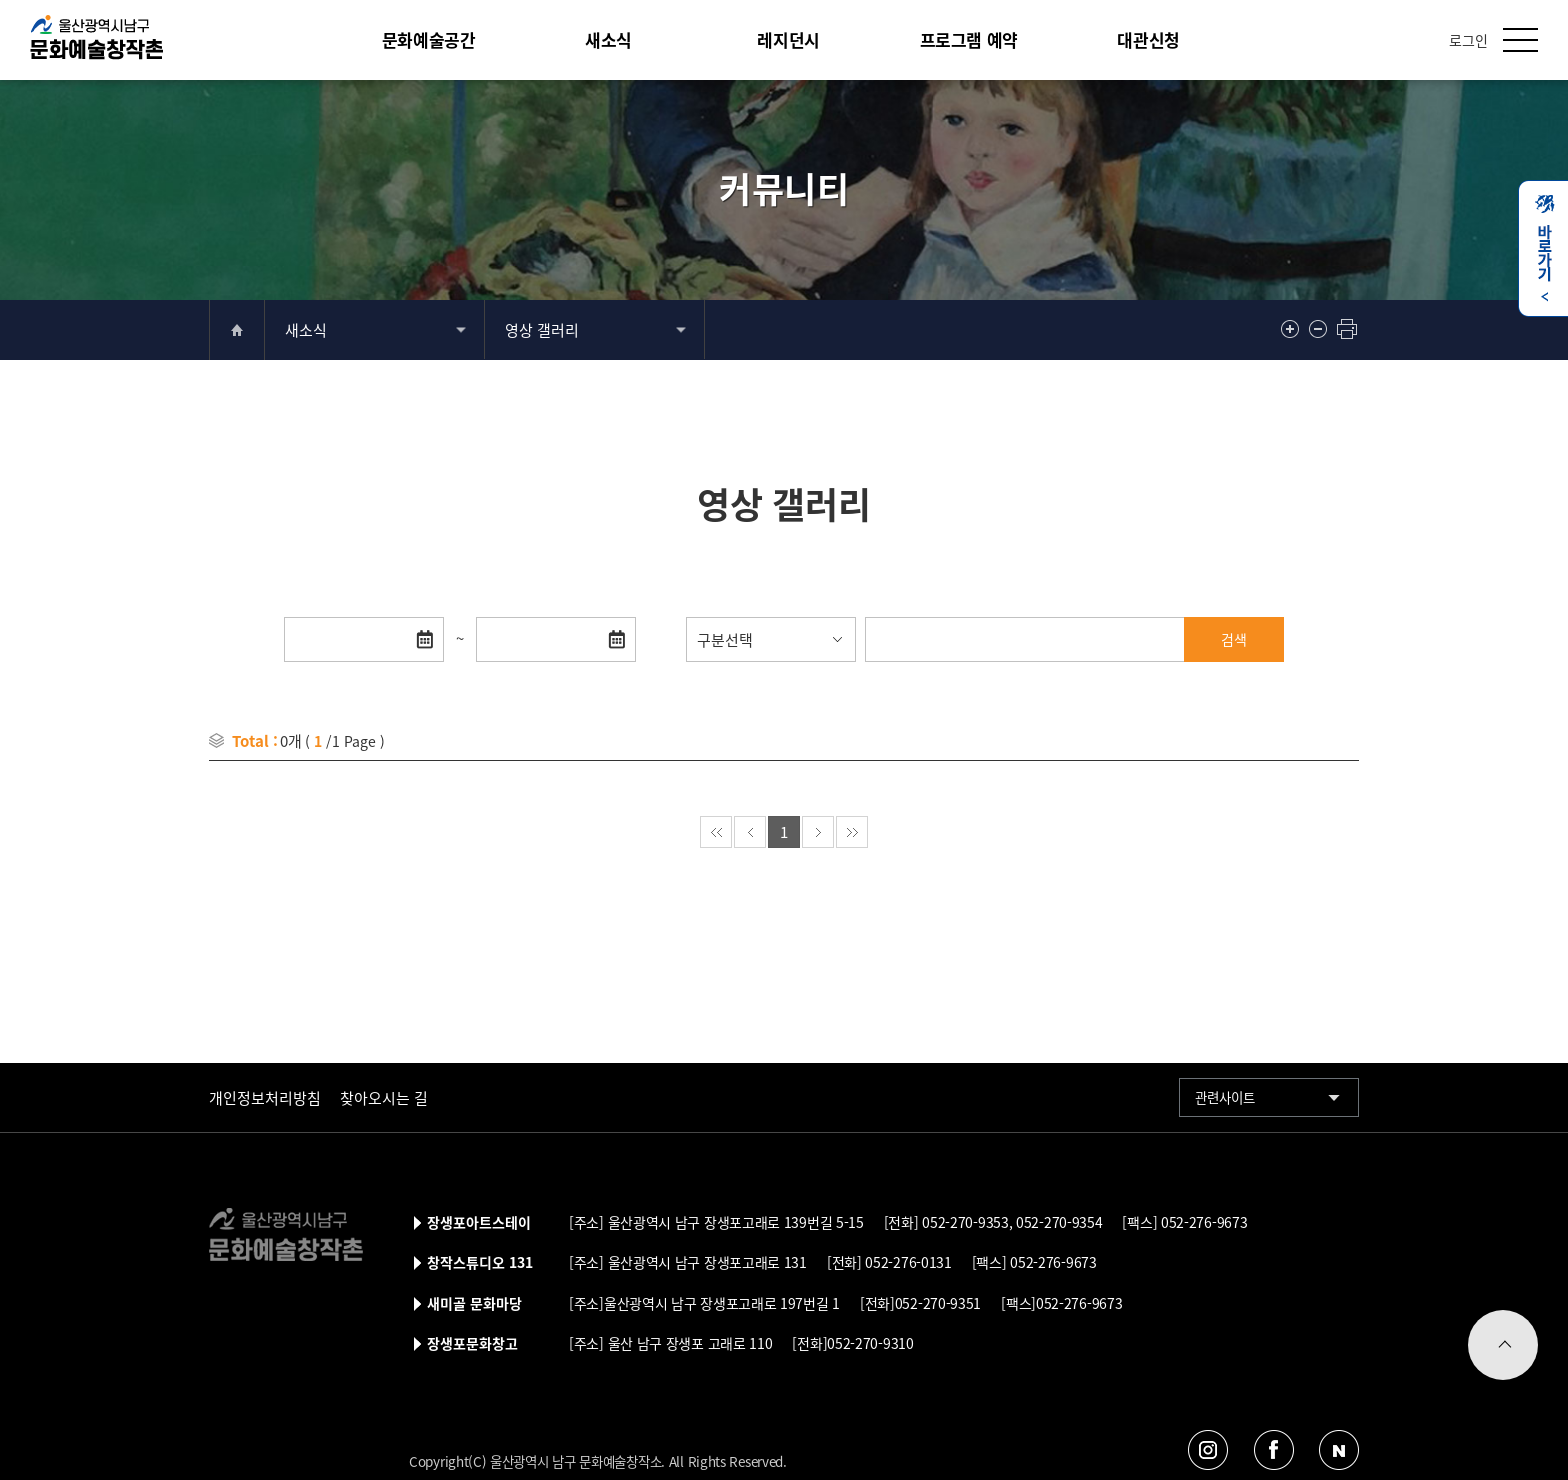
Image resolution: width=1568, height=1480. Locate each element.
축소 (1320, 329)
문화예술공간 (429, 39)
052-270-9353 (964, 1222)
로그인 (1468, 40)
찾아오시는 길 (384, 1097)
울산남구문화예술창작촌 (96, 37)
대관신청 (1148, 39)
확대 (1292, 329)
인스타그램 (1208, 1449)
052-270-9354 (1057, 1222)
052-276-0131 (907, 1262)
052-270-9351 (938, 1303)
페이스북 (1273, 1449)
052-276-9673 (1202, 1222)
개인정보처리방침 (265, 1097)
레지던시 (788, 39)
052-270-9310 (870, 1343)
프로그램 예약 (969, 39)
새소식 (608, 39)
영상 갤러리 (542, 329)
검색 (1234, 639)
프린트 (1348, 329)
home (237, 330)
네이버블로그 (1338, 1449)
